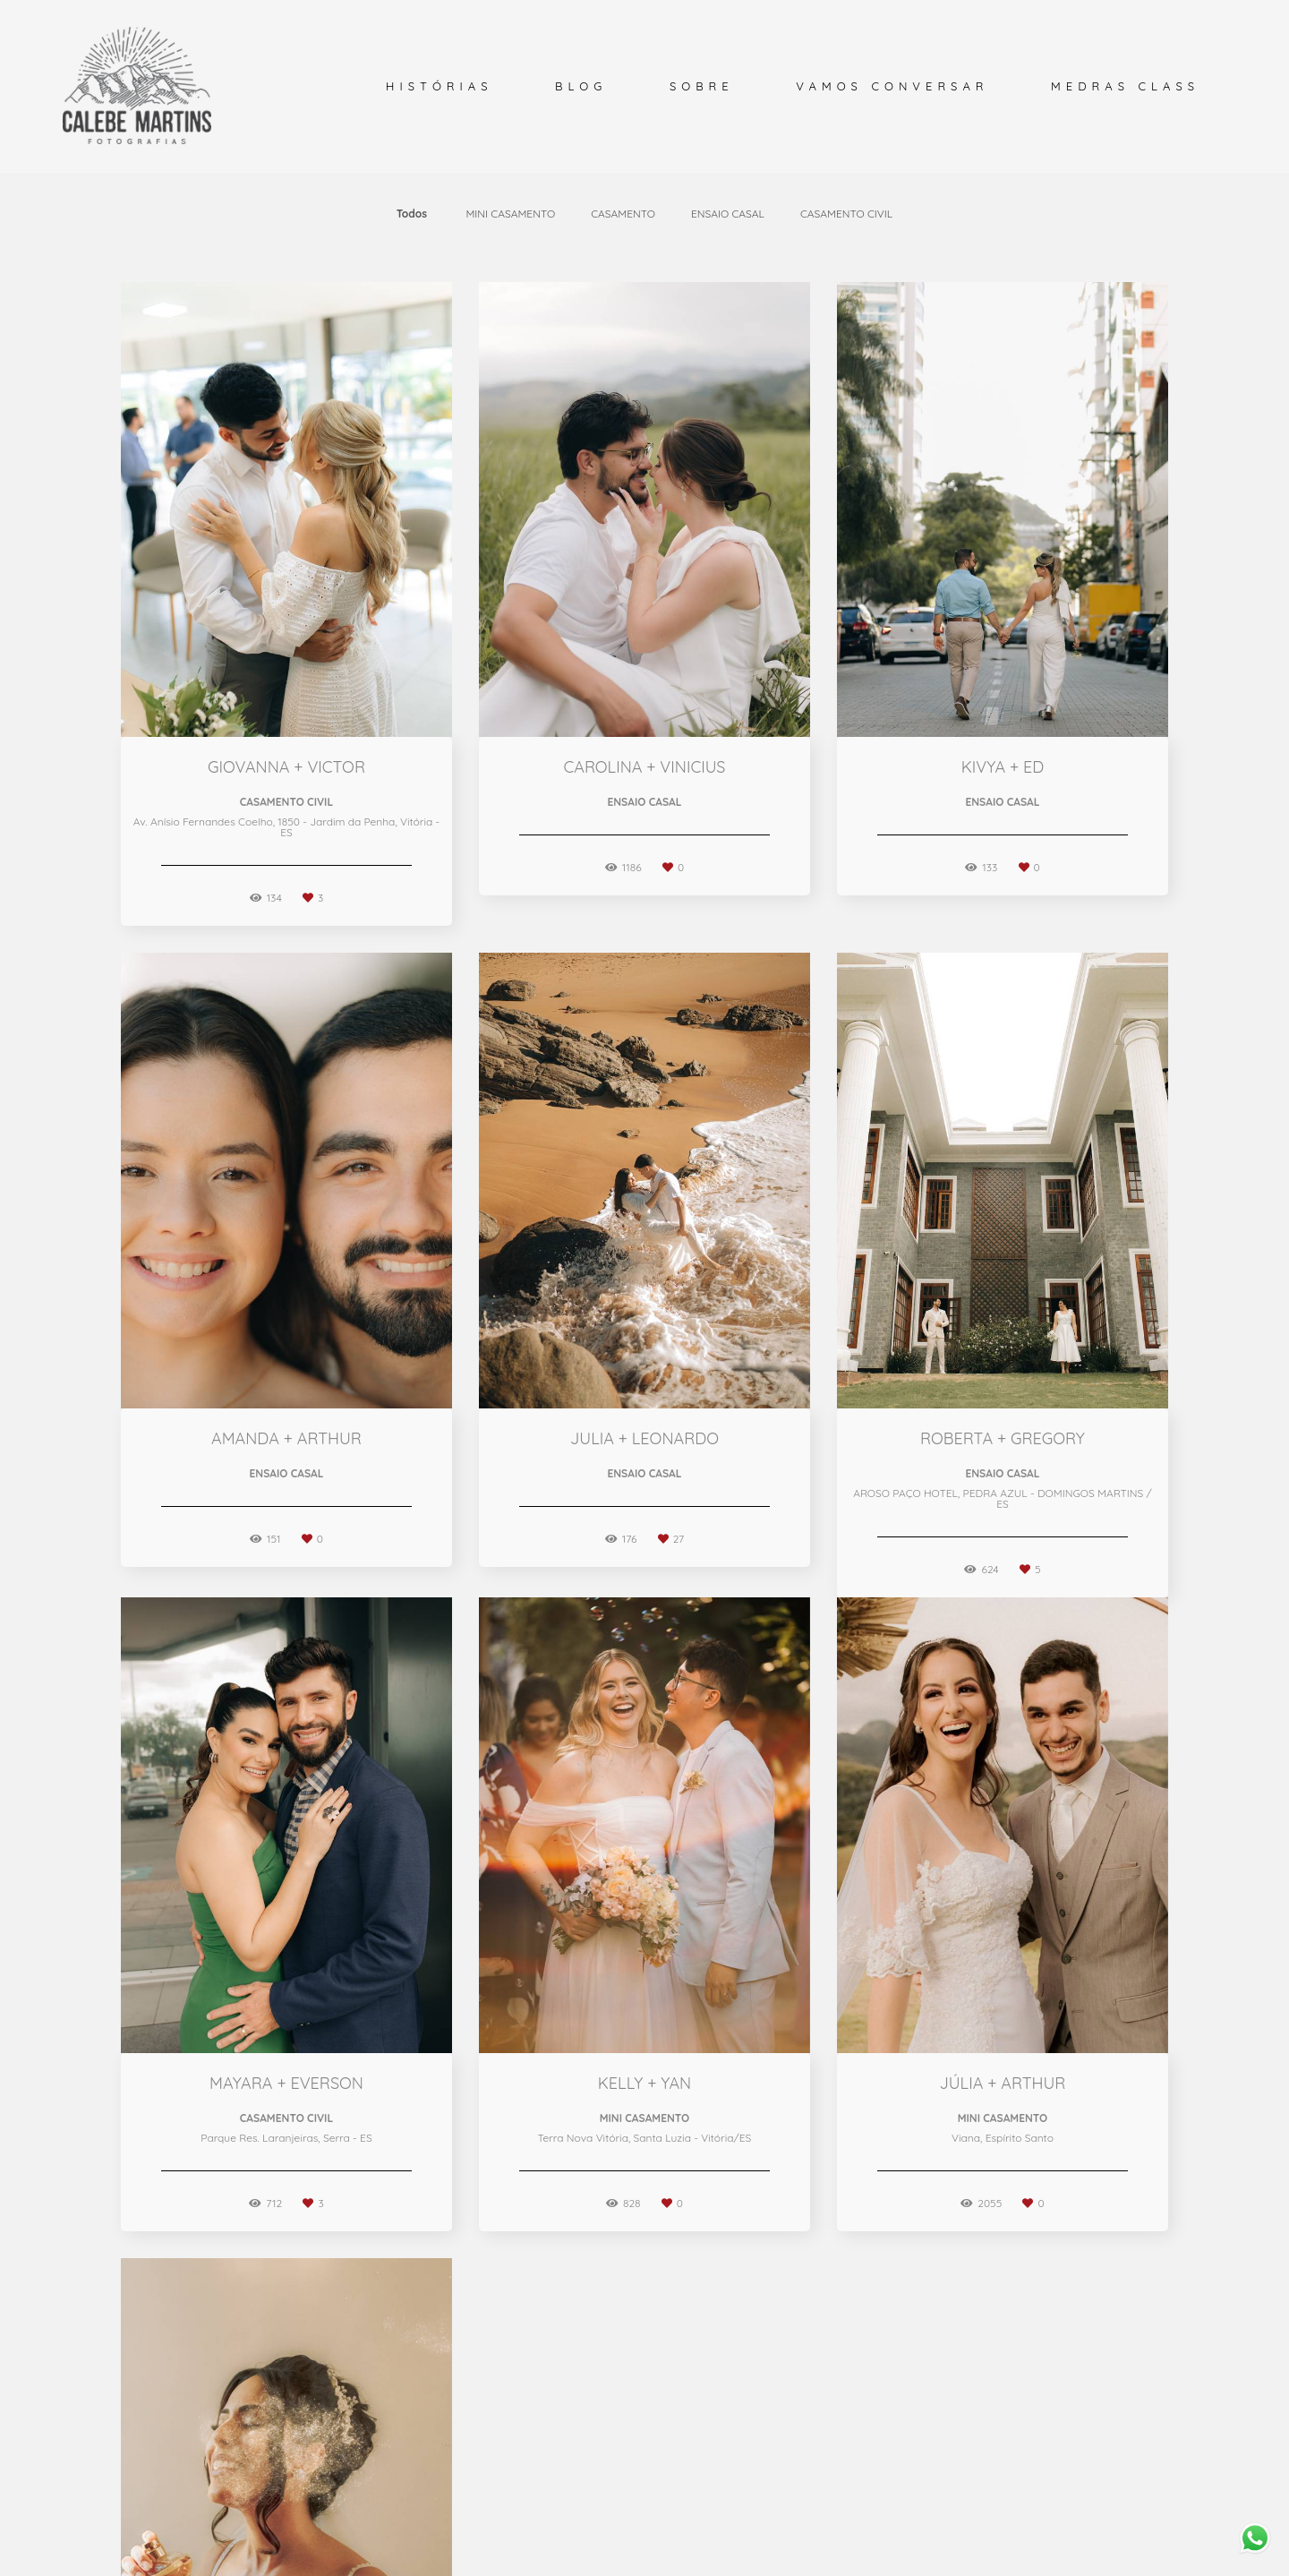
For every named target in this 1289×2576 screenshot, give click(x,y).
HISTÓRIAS (439, 86)
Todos (412, 214)
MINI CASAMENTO (510, 214)
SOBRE (702, 86)
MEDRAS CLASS (1125, 86)
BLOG (581, 86)
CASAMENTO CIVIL (846, 214)
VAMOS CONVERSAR (892, 86)
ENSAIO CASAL (727, 214)
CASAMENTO (623, 214)
